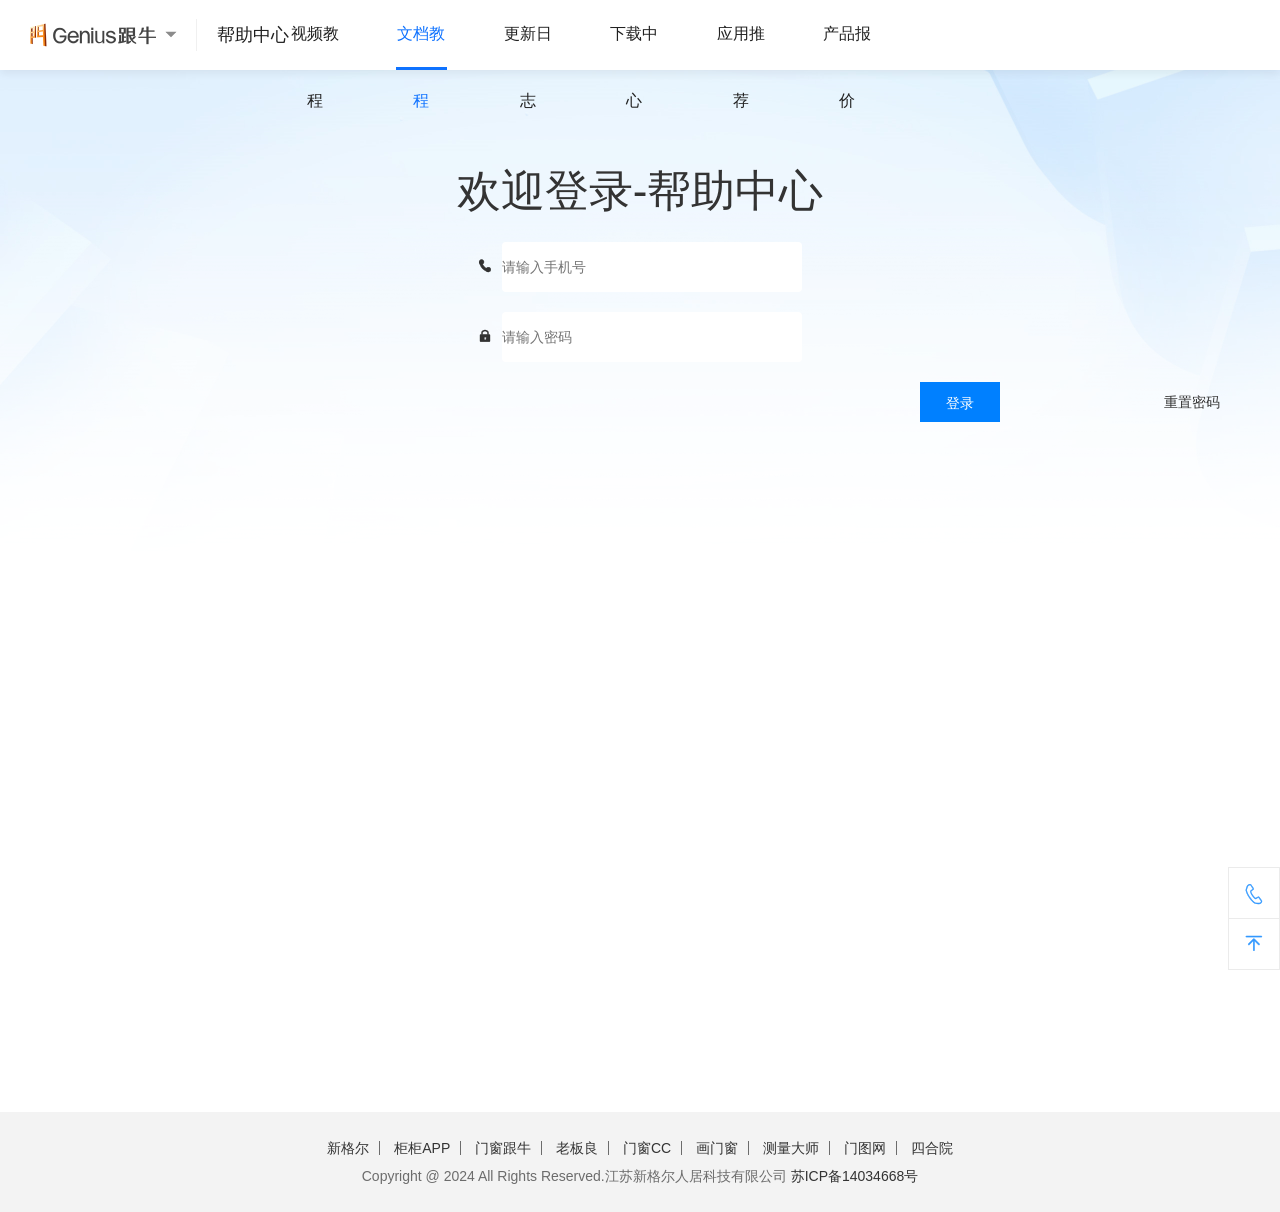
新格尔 (348, 1148)
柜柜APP (422, 1148)
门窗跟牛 (503, 1148)
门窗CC (647, 1148)
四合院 (932, 1148)
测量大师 (791, 1148)
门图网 (865, 1148)
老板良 (577, 1148)
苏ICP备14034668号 (855, 1176)
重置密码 (1192, 402)
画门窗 (717, 1148)
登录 (960, 403)
